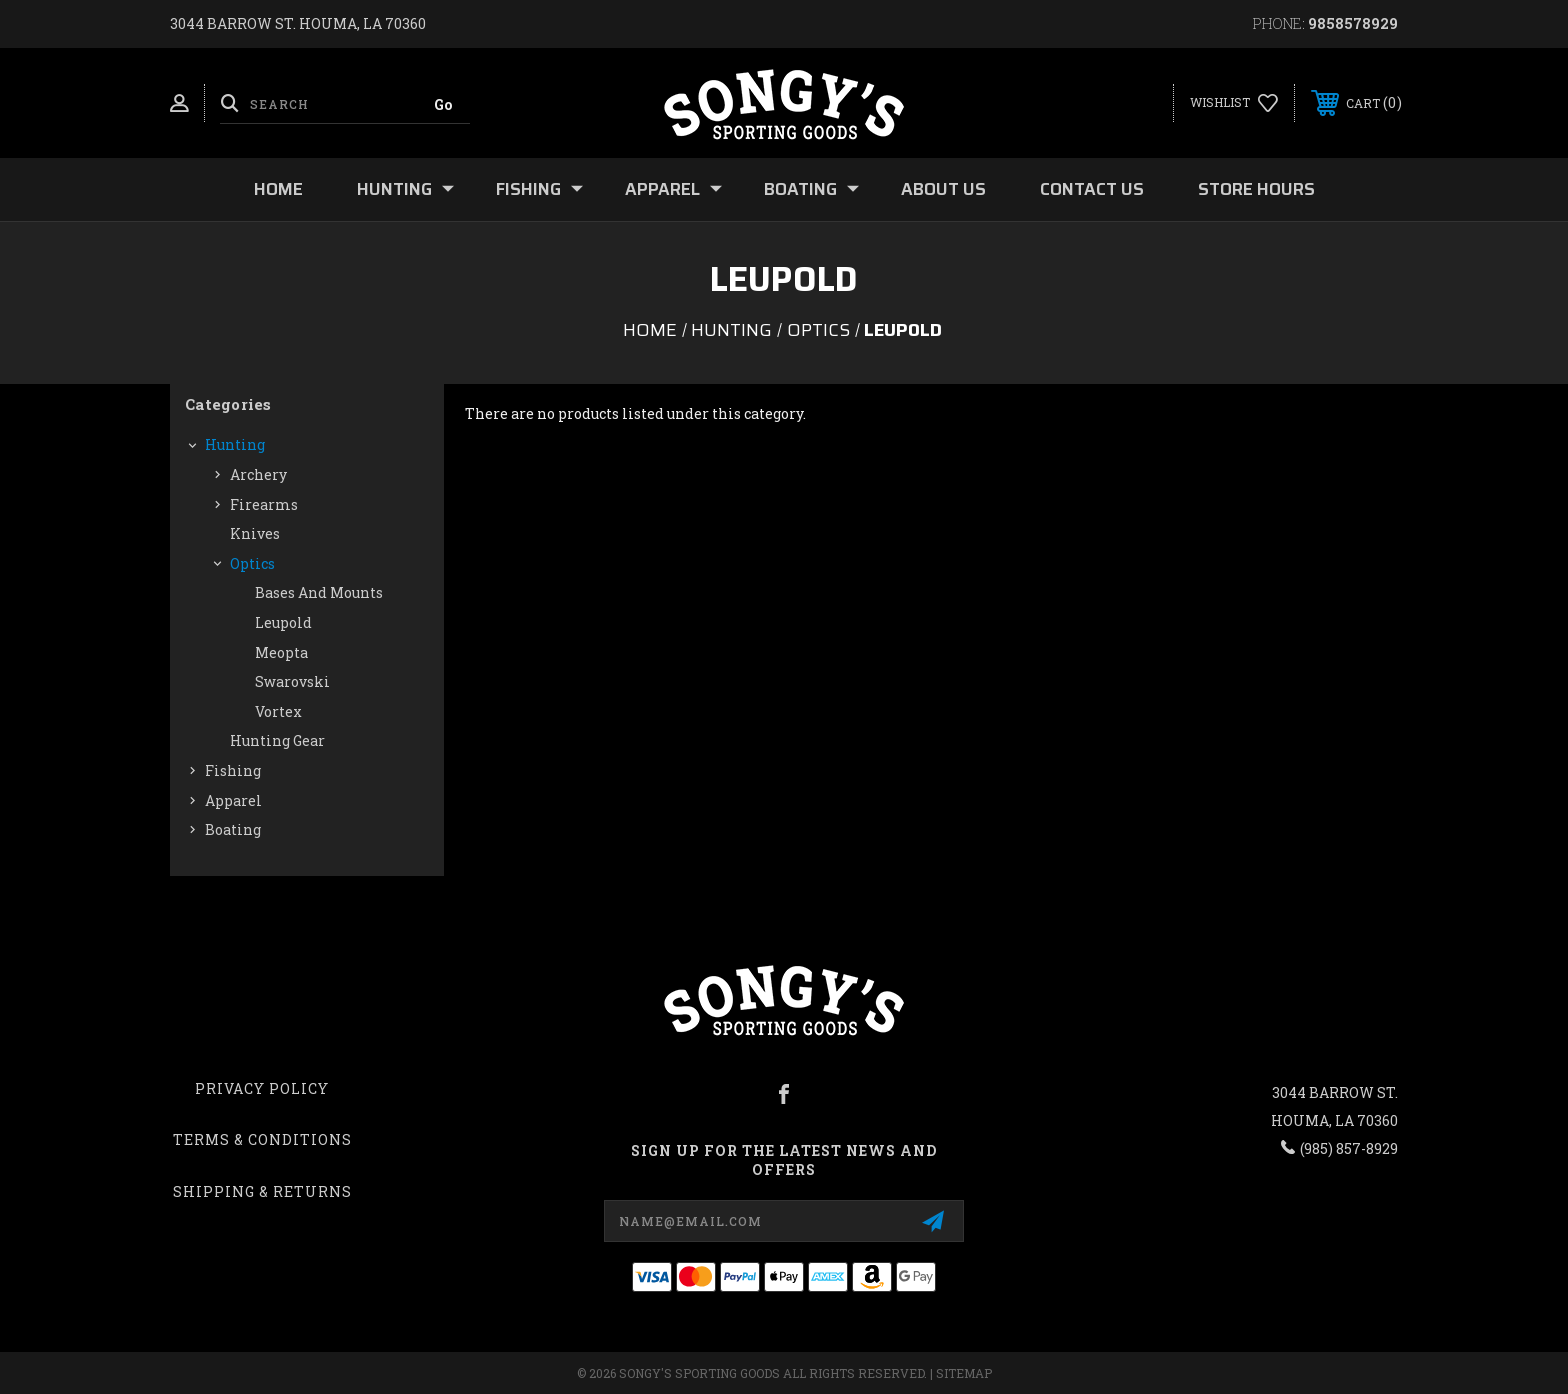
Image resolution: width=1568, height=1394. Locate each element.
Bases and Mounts (319, 592)
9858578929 (1353, 23)
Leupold (283, 622)
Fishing (539, 189)
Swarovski (292, 681)
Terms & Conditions (262, 1139)
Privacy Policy (262, 1088)
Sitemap (964, 1373)
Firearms (264, 504)
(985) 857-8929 (1349, 1148)
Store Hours (1256, 189)
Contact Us (1092, 189)
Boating (811, 189)
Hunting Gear (277, 740)
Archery (258, 474)
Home (278, 189)
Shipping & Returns (262, 1191)
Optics (252, 563)
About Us (943, 189)
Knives (255, 533)
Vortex (278, 711)
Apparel (673, 189)
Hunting (405, 189)
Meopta (281, 652)
